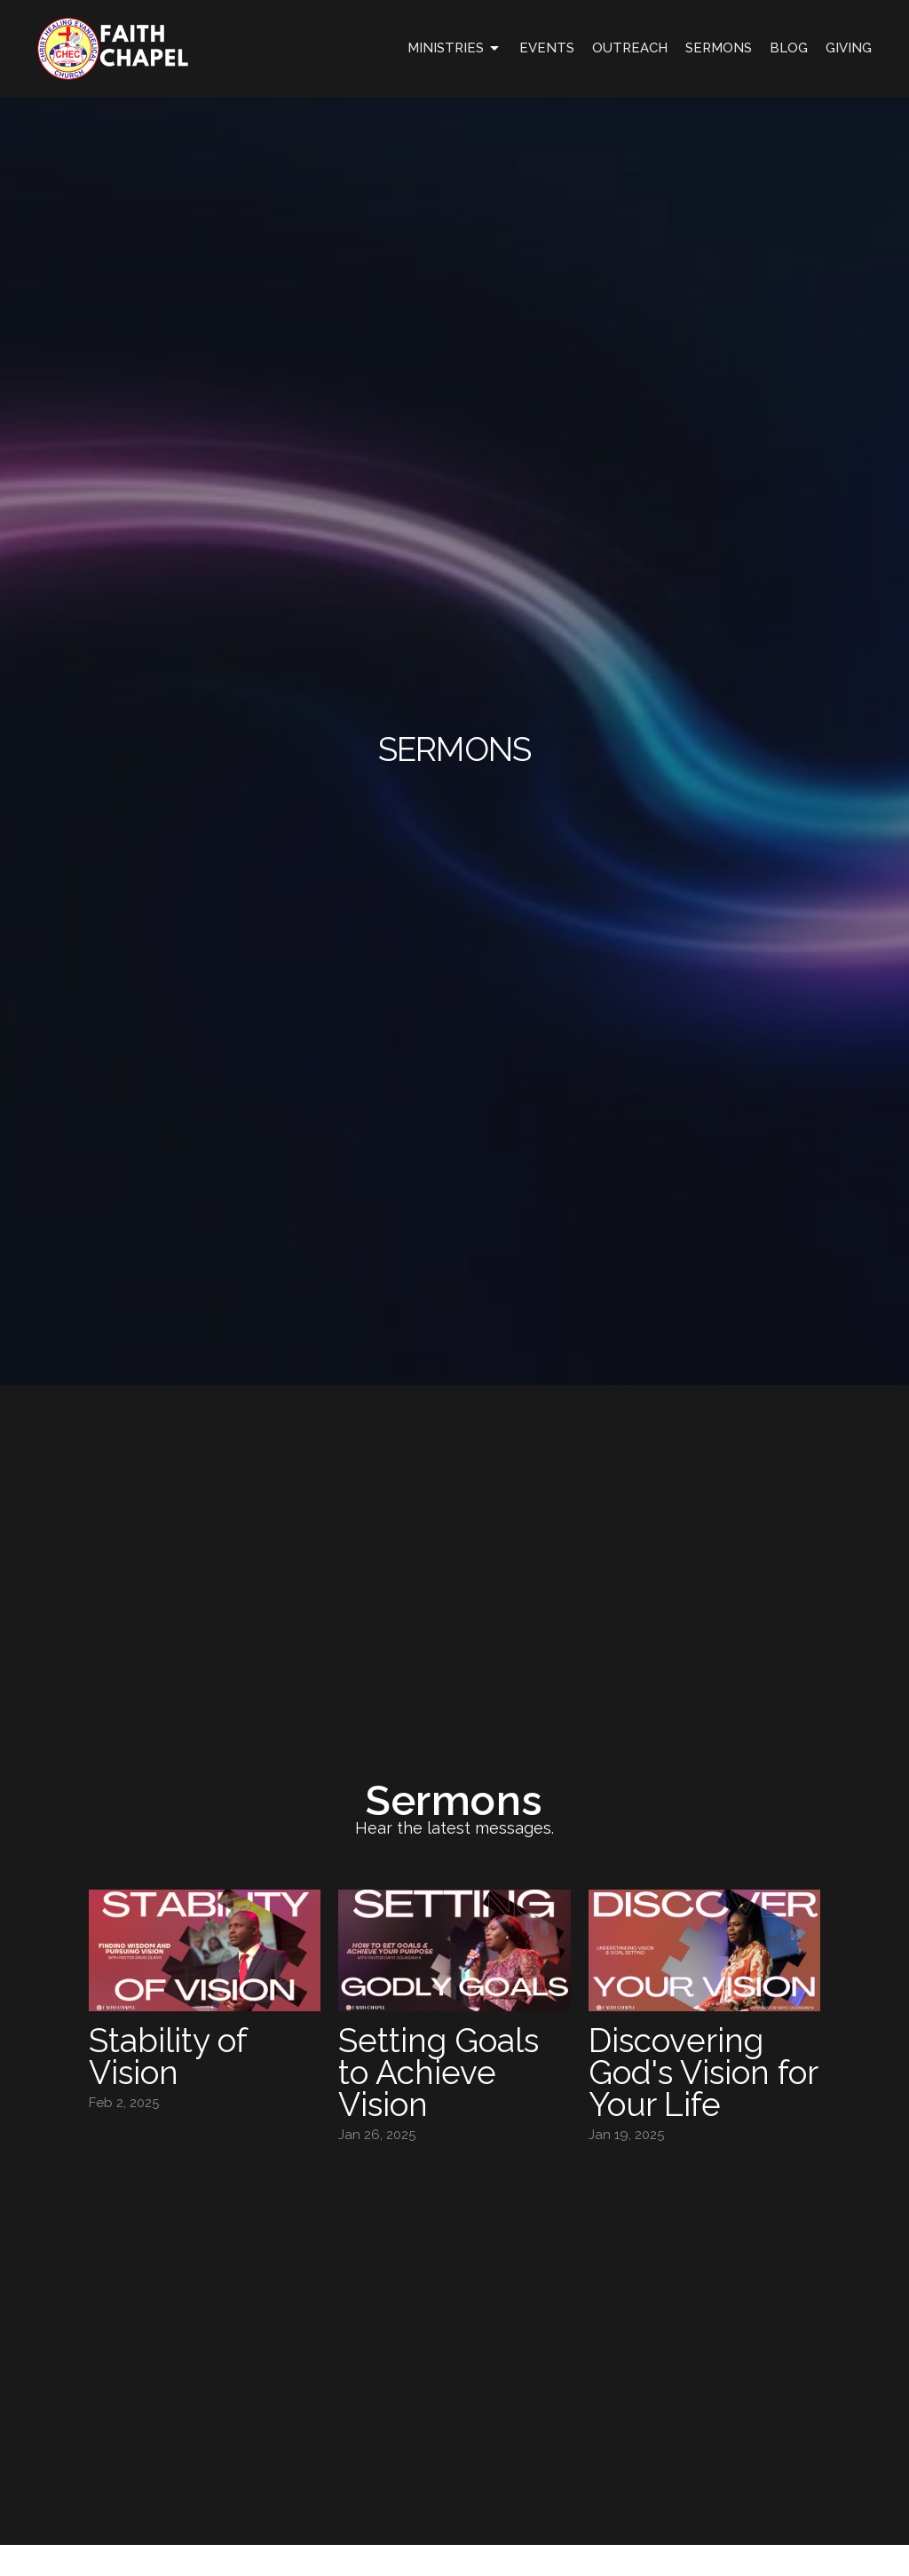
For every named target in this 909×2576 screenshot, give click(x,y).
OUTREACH (630, 48)
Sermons (718, 48)
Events (546, 48)
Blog (789, 48)
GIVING (849, 48)
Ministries (454, 49)
